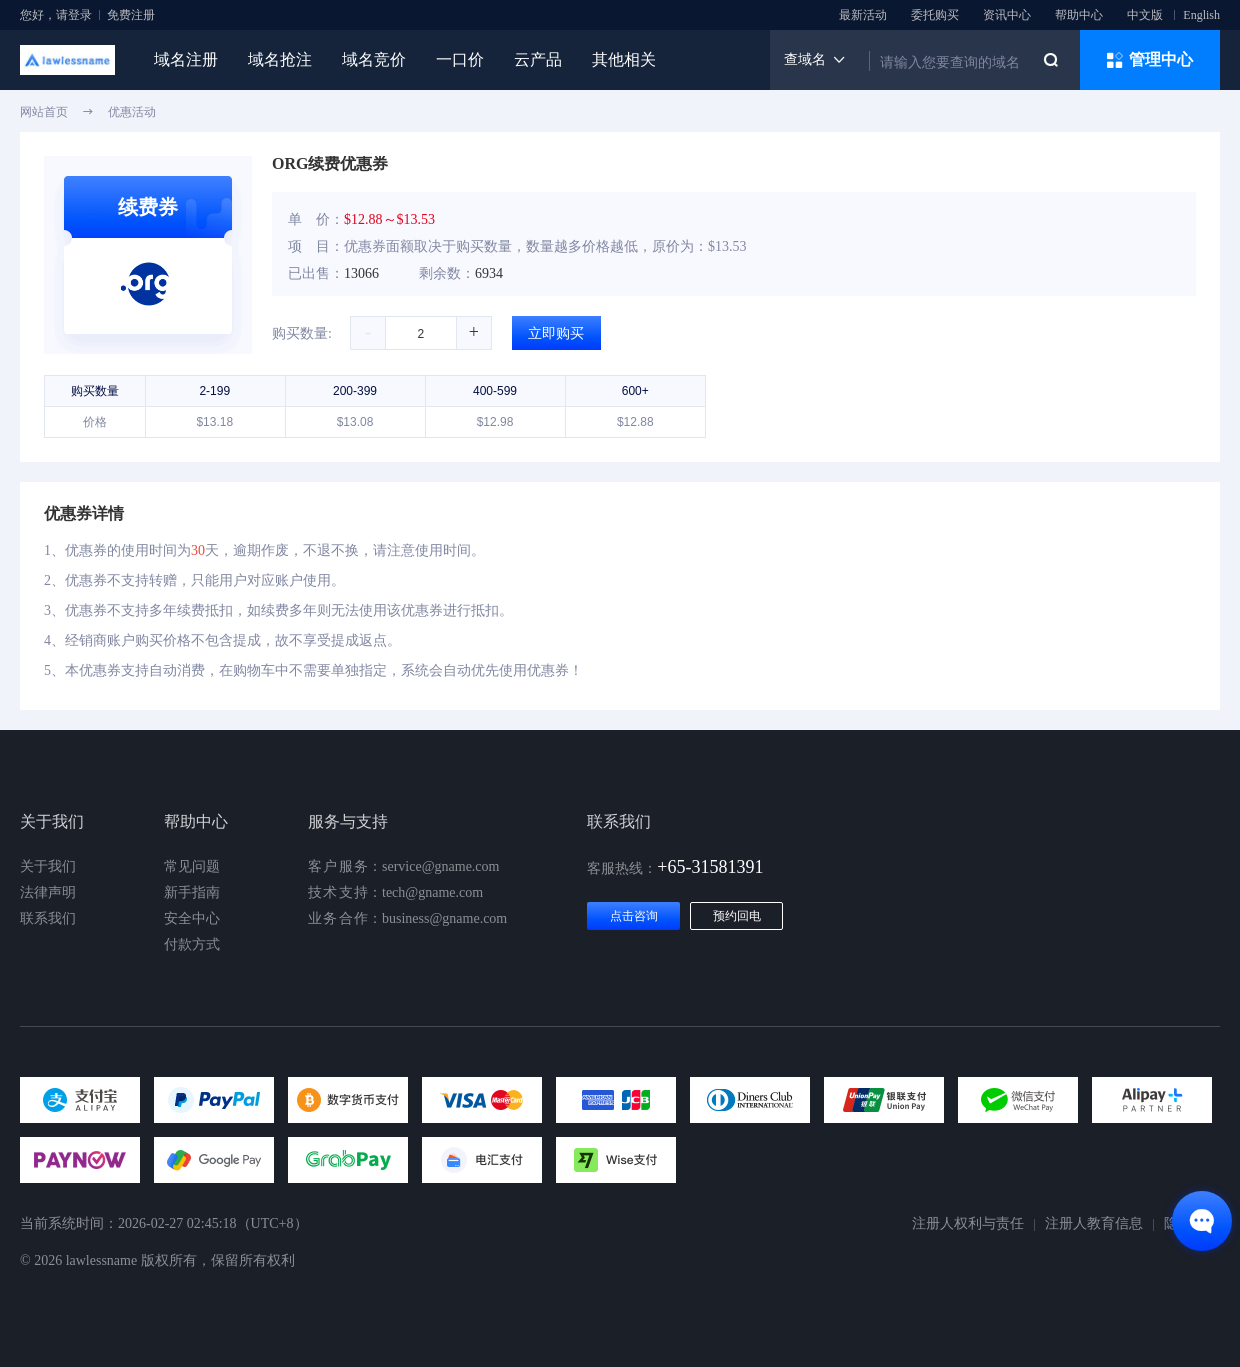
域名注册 (186, 59)
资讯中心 (1007, 15)
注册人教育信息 (1094, 1223)
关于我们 (48, 866)
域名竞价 (374, 59)
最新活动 (863, 15)
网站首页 (44, 112)
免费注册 (131, 15)
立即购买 (556, 333)
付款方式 (192, 944)
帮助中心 (1079, 15)
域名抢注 (280, 59)
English (1201, 15)
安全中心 (192, 918)
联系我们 (48, 918)
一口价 (460, 59)
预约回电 (737, 916)
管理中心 (1150, 59)
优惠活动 (132, 112)
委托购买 (935, 15)
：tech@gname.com (395, 893)
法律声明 (48, 892)
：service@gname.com (403, 867)
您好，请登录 (56, 15)
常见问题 (192, 866)
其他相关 (624, 59)
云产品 (538, 59)
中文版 (1145, 15)
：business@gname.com (407, 919)
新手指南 (192, 892)
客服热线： (675, 868)
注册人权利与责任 (968, 1223)
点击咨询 (634, 916)
